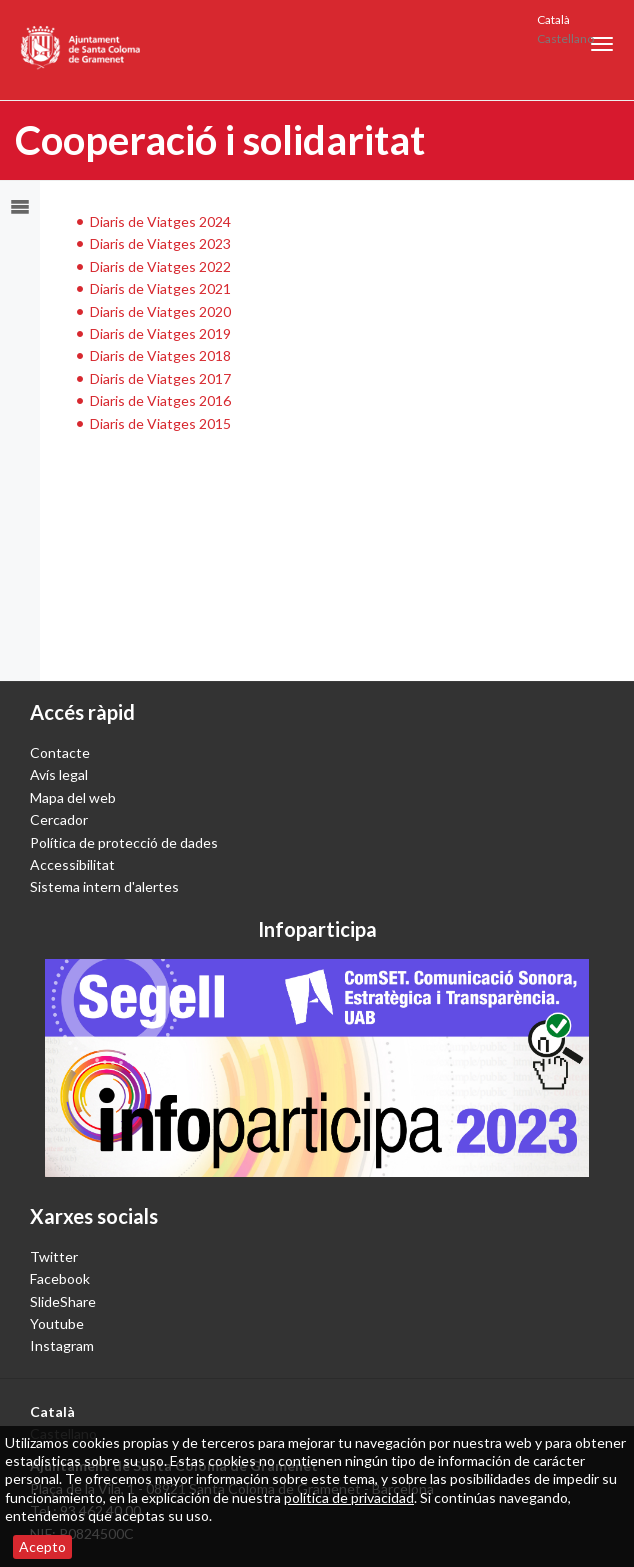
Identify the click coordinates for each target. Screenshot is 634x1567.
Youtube (57, 1323)
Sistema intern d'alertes (104, 886)
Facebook (60, 1278)
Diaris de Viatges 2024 (160, 221)
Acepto (42, 1546)
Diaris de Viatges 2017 (160, 378)
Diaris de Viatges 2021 (160, 288)
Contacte (60, 752)
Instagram (62, 1345)
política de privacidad (349, 1497)
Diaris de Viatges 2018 (160, 355)
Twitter (54, 1256)
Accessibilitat (72, 864)
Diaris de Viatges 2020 (160, 311)
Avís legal (59, 774)
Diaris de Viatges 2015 (160, 423)
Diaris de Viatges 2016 (160, 400)
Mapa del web (73, 797)
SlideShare (63, 1301)
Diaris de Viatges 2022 (160, 266)
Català (553, 19)
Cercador (59, 819)
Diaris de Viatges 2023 (160, 243)
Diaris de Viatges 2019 (160, 333)
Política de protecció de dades (124, 842)
